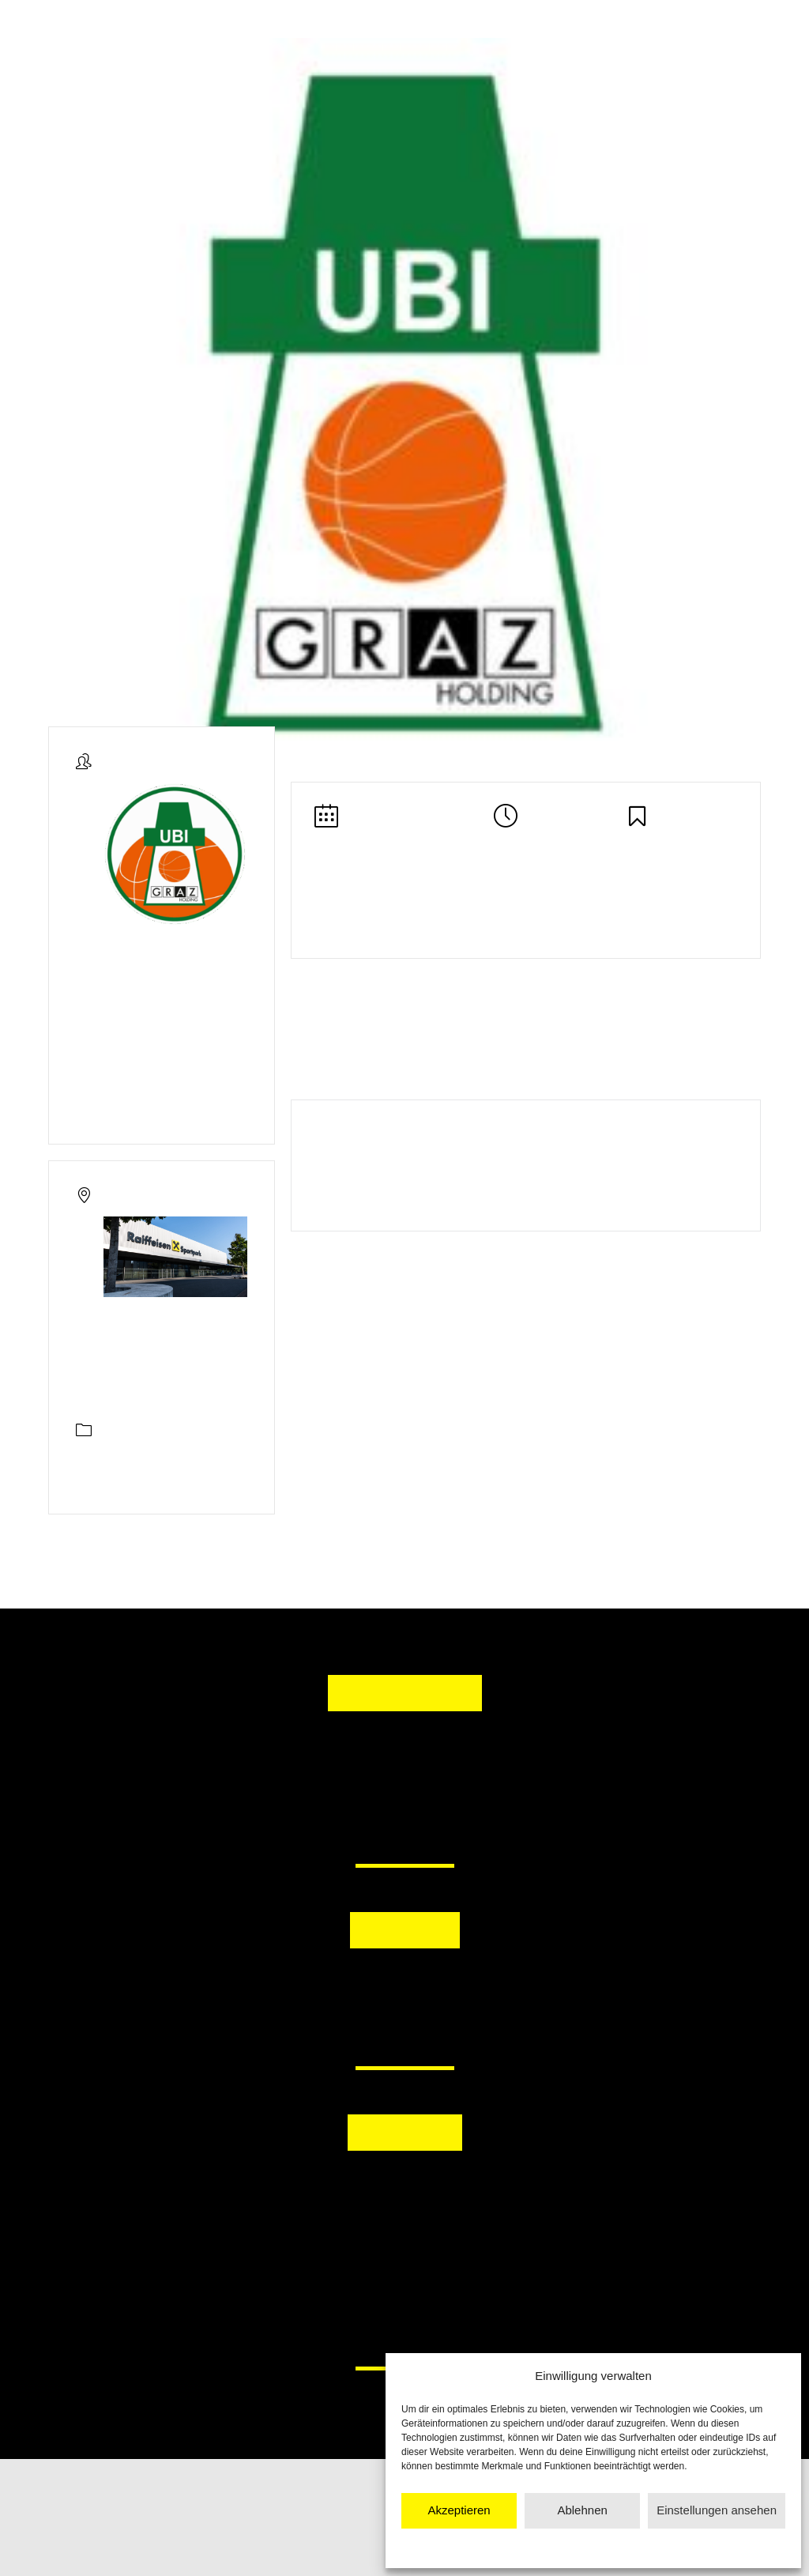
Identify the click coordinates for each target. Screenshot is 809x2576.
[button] (323, 1988)
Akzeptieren (458, 2510)
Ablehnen (582, 2510)
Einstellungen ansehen (717, 2510)
